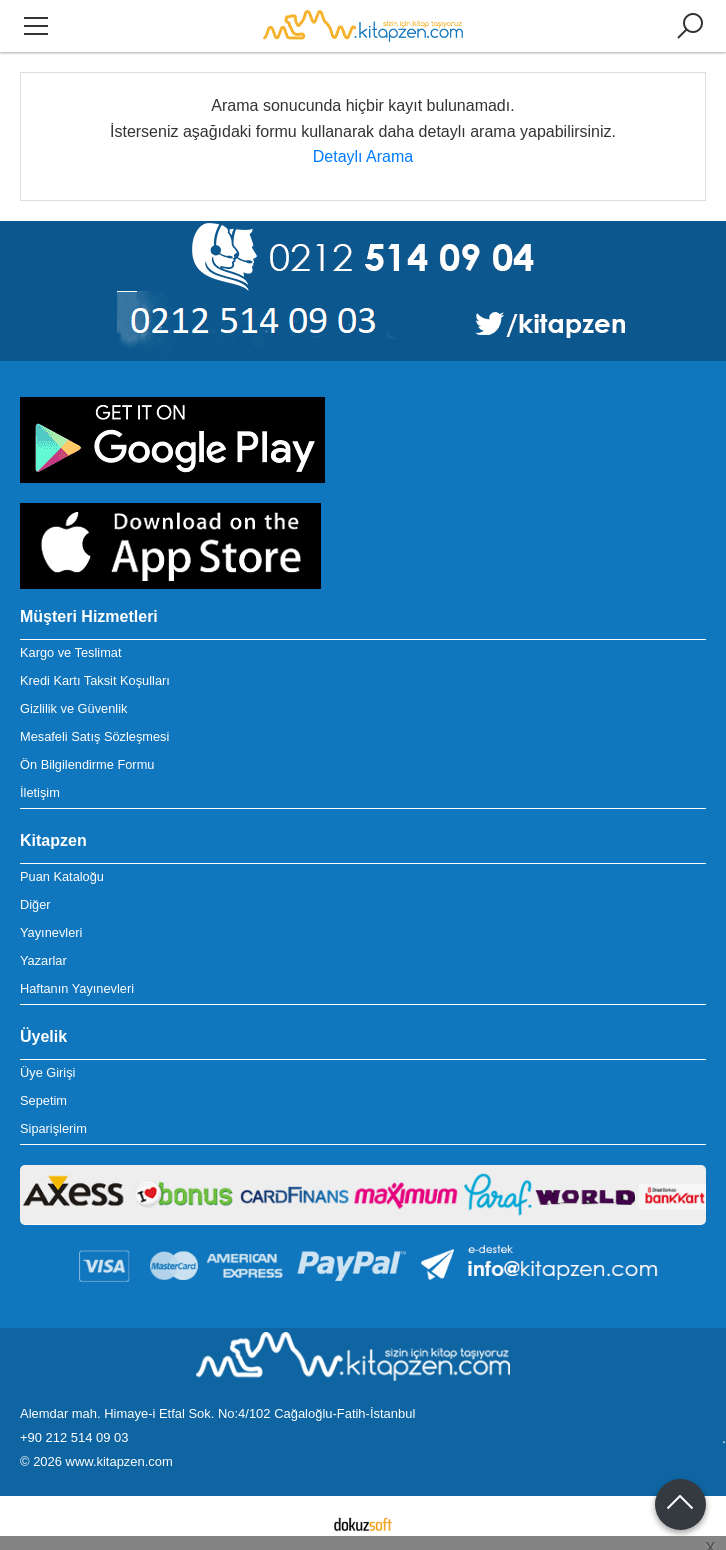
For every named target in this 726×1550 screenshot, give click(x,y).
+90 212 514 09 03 (74, 1437)
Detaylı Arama (363, 156)
